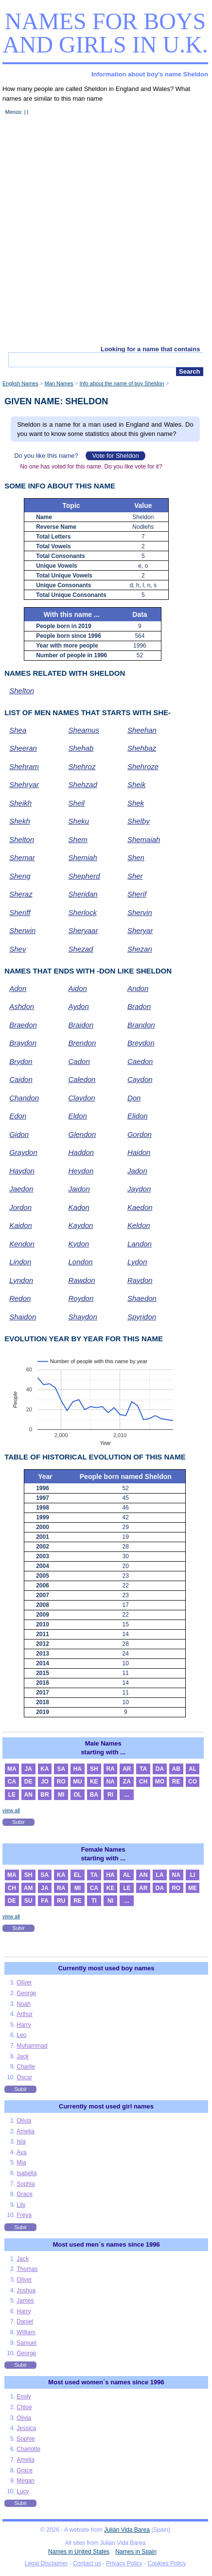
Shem (78, 839)
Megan (26, 2480)
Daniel (25, 2321)
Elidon (137, 1116)
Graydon (23, 1152)
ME (192, 1888)
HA (77, 1768)
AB (176, 1768)
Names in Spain (136, 2551)
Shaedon (142, 1298)
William (26, 2332)
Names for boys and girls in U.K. (105, 32)
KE (94, 1781)
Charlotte (28, 2449)
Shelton (21, 690)
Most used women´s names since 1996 (106, 2382)
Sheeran (23, 748)
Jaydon (139, 1189)
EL (77, 1875)
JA (28, 1768)
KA (44, 1768)
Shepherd (84, 876)
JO (45, 1781)
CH (143, 1781)
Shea (17, 730)
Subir (18, 1822)
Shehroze (143, 766)
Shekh (19, 821)
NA (110, 1781)
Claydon (82, 1098)
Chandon (24, 1098)
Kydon (79, 1244)
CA (12, 1781)
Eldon (78, 1116)
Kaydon (81, 1225)
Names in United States (78, 2551)
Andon (137, 988)
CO (192, 1781)
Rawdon (82, 1280)
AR (127, 1768)
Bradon (139, 1006)
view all (11, 1810)
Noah (24, 2003)
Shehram (24, 766)
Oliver (24, 1982)
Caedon (140, 1061)
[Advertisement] (106, 235)
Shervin (139, 912)
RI (110, 1794)
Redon (20, 1298)
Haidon (139, 1152)
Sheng (19, 876)
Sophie (26, 2438)
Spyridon (141, 1317)
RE (176, 1781)
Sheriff (19, 912)
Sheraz (21, 894)
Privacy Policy (124, 2563)
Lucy (23, 2491)
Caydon (140, 1079)
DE (28, 1781)
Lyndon (21, 1280)
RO (61, 1781)
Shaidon (22, 1317)
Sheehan (142, 730)
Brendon (82, 1043)
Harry (24, 2024)
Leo (21, 2035)
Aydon (79, 1006)
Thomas (27, 2269)
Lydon (137, 1262)
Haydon (22, 1171)
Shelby (138, 821)
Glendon (82, 1134)
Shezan (139, 949)
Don (134, 1098)
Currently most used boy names (106, 1968)
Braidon (81, 1025)
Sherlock (83, 912)
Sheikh (20, 803)
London (81, 1262)
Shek (135, 803)
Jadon (137, 1171)
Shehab (81, 748)
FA (44, 1900)
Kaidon (20, 1225)
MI (61, 1794)
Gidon (19, 1134)
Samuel (26, 2343)
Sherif (136, 894)
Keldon (138, 1225)
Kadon (79, 1207)
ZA (127, 1781)
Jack (23, 2056)
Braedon (23, 1025)
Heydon (81, 1171)
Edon (17, 1116)
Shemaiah (143, 839)
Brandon (141, 1025)
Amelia (26, 2131)
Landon (139, 1244)
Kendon (22, 1244)
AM (28, 1888)
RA (110, 1768)
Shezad (81, 949)
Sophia (26, 2183)
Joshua (26, 2290)
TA (143, 1768)
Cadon (79, 1061)
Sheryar (140, 930)
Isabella (26, 2173)
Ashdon (21, 1006)
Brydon (21, 1061)
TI (94, 1900)
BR (44, 1794)
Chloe (24, 2407)
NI (110, 1900)
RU (61, 1900)
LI (192, 1875)
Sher (135, 876)
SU (28, 1900)
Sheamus (84, 730)
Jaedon (21, 1189)
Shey (17, 949)
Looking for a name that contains (150, 349)
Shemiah (83, 857)
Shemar (22, 857)
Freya (24, 2215)
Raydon (140, 1280)
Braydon (22, 1043)
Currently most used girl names (106, 2106)
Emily (24, 2396)
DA (160, 1768)
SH (94, 1768)
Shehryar (24, 784)
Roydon (81, 1298)
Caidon (21, 1079)
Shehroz (82, 766)
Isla (21, 2141)
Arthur (25, 2014)
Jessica (26, 2428)
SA (61, 1768)
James (25, 2300)
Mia (21, 2162)
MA (12, 1768)
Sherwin (22, 930)
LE (12, 1794)
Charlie (26, 2066)
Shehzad (83, 784)
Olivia (24, 2120)
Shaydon (83, 1317)
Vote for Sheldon (115, 455)
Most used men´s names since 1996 (106, 2244)
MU (77, 1781)
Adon (17, 988)
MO (159, 1781)
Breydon (141, 1043)
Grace (25, 2194)
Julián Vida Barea (127, 2529)
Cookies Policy (166, 2563)
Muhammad (32, 2045)
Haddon (81, 1152)
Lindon (20, 1262)
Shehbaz (141, 748)
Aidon (78, 988)
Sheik (136, 784)
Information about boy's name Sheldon (149, 74)
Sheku (79, 821)
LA (159, 1875)
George (26, 1993)
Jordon (20, 1207)
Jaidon (79, 1189)
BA (94, 1794)
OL (77, 1794)
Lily (21, 2204)
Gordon (139, 1134)
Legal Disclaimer (46, 2563)
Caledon (82, 1079)
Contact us (87, 2563)
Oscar (24, 2077)
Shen (135, 857)
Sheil (77, 803)
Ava (21, 2152)
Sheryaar (83, 930)
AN (28, 1794)
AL (192, 1768)
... (126, 1794)
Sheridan (83, 894)
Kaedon (140, 1207)
